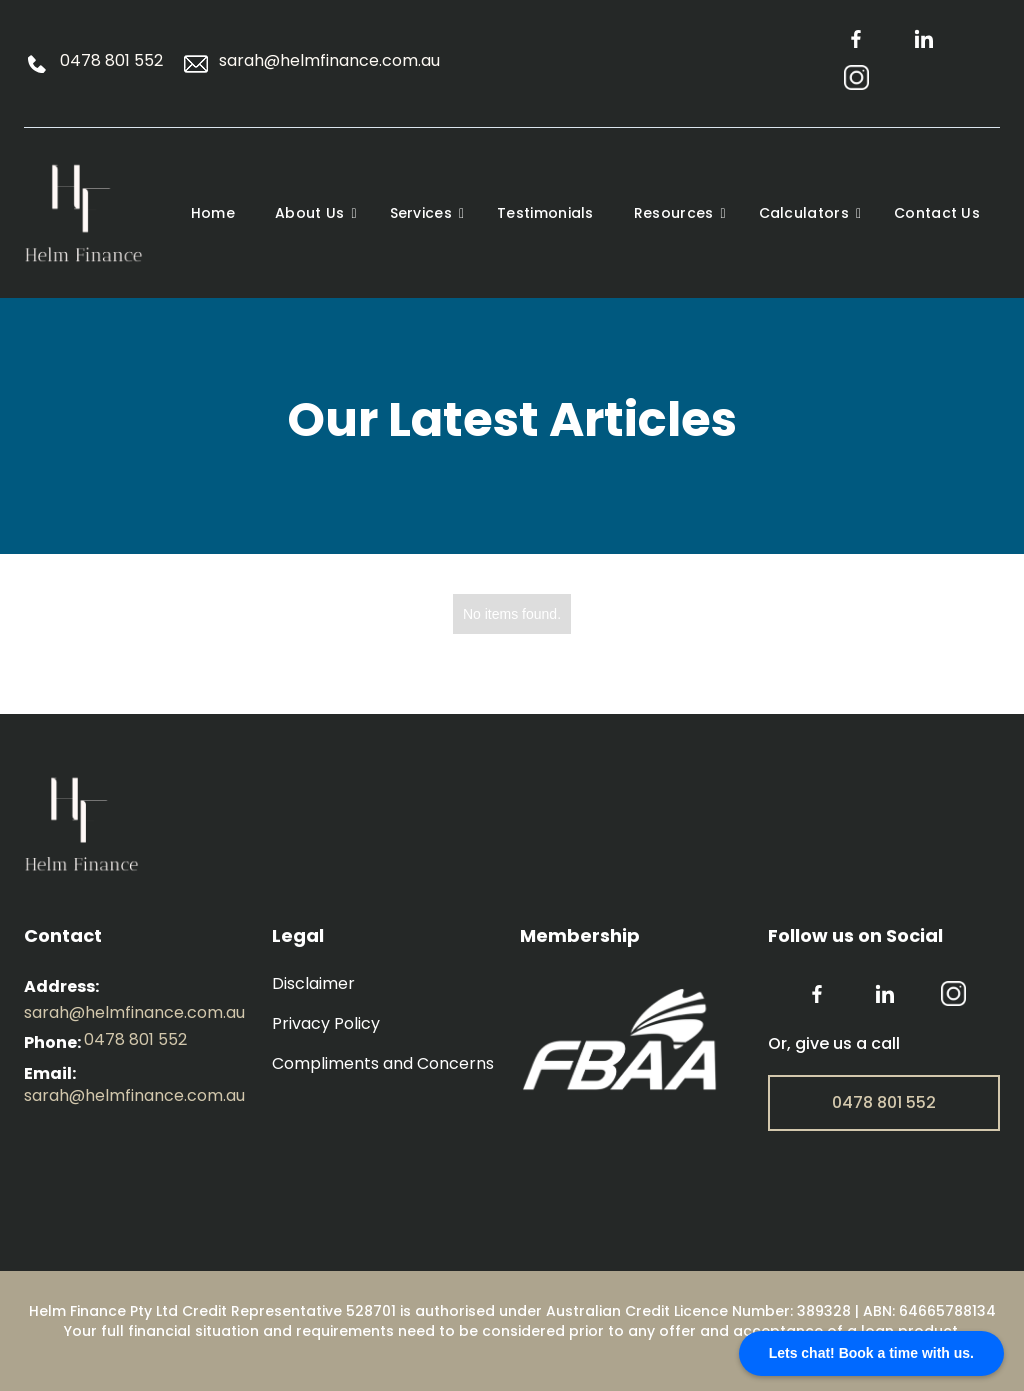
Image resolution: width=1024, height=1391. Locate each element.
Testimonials (545, 213)
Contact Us (937, 213)
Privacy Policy (326, 1024)
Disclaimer (313, 984)
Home (213, 213)
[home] (97, 213)
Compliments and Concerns (383, 1064)
